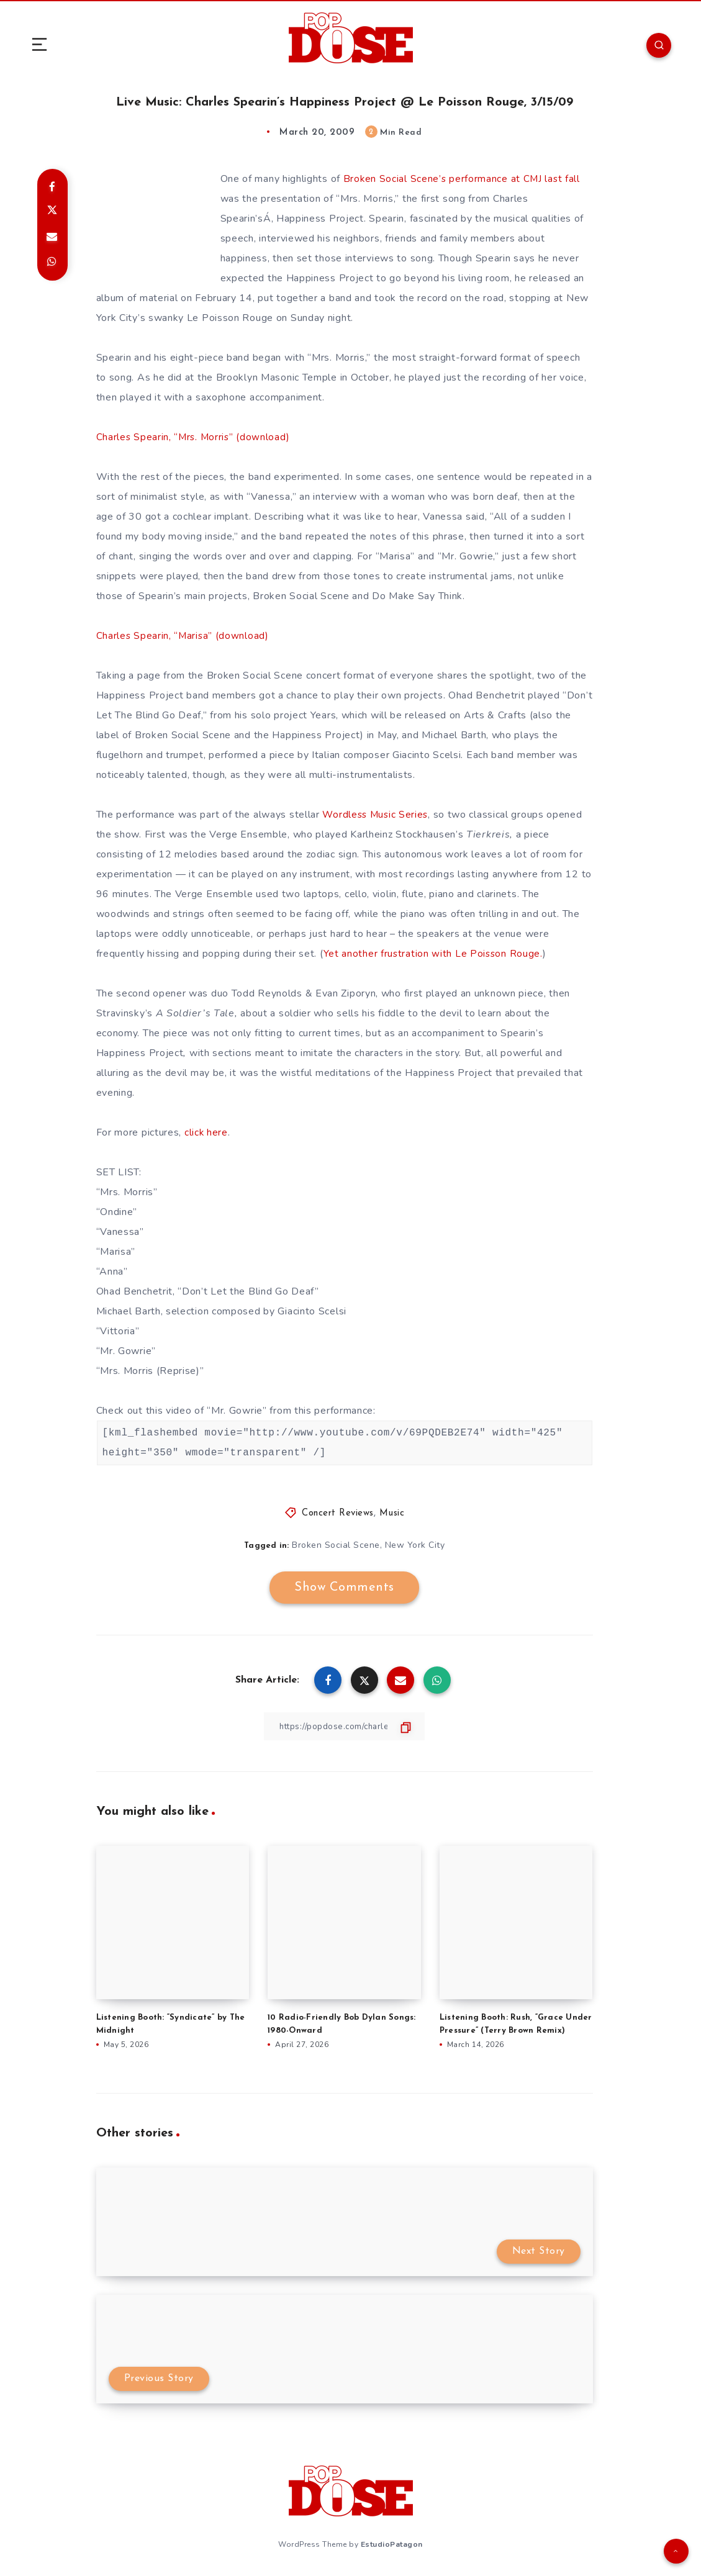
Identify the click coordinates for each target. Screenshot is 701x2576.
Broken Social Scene (336, 1544)
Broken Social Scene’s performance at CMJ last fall (462, 178)
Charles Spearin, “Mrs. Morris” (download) (194, 436)
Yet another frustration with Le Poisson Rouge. (434, 953)
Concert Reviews (338, 1512)
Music (392, 1512)
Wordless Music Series (377, 814)
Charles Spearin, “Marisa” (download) (183, 635)
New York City (415, 1544)
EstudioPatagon (392, 2544)
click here (206, 1132)
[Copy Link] (344, 1726)
